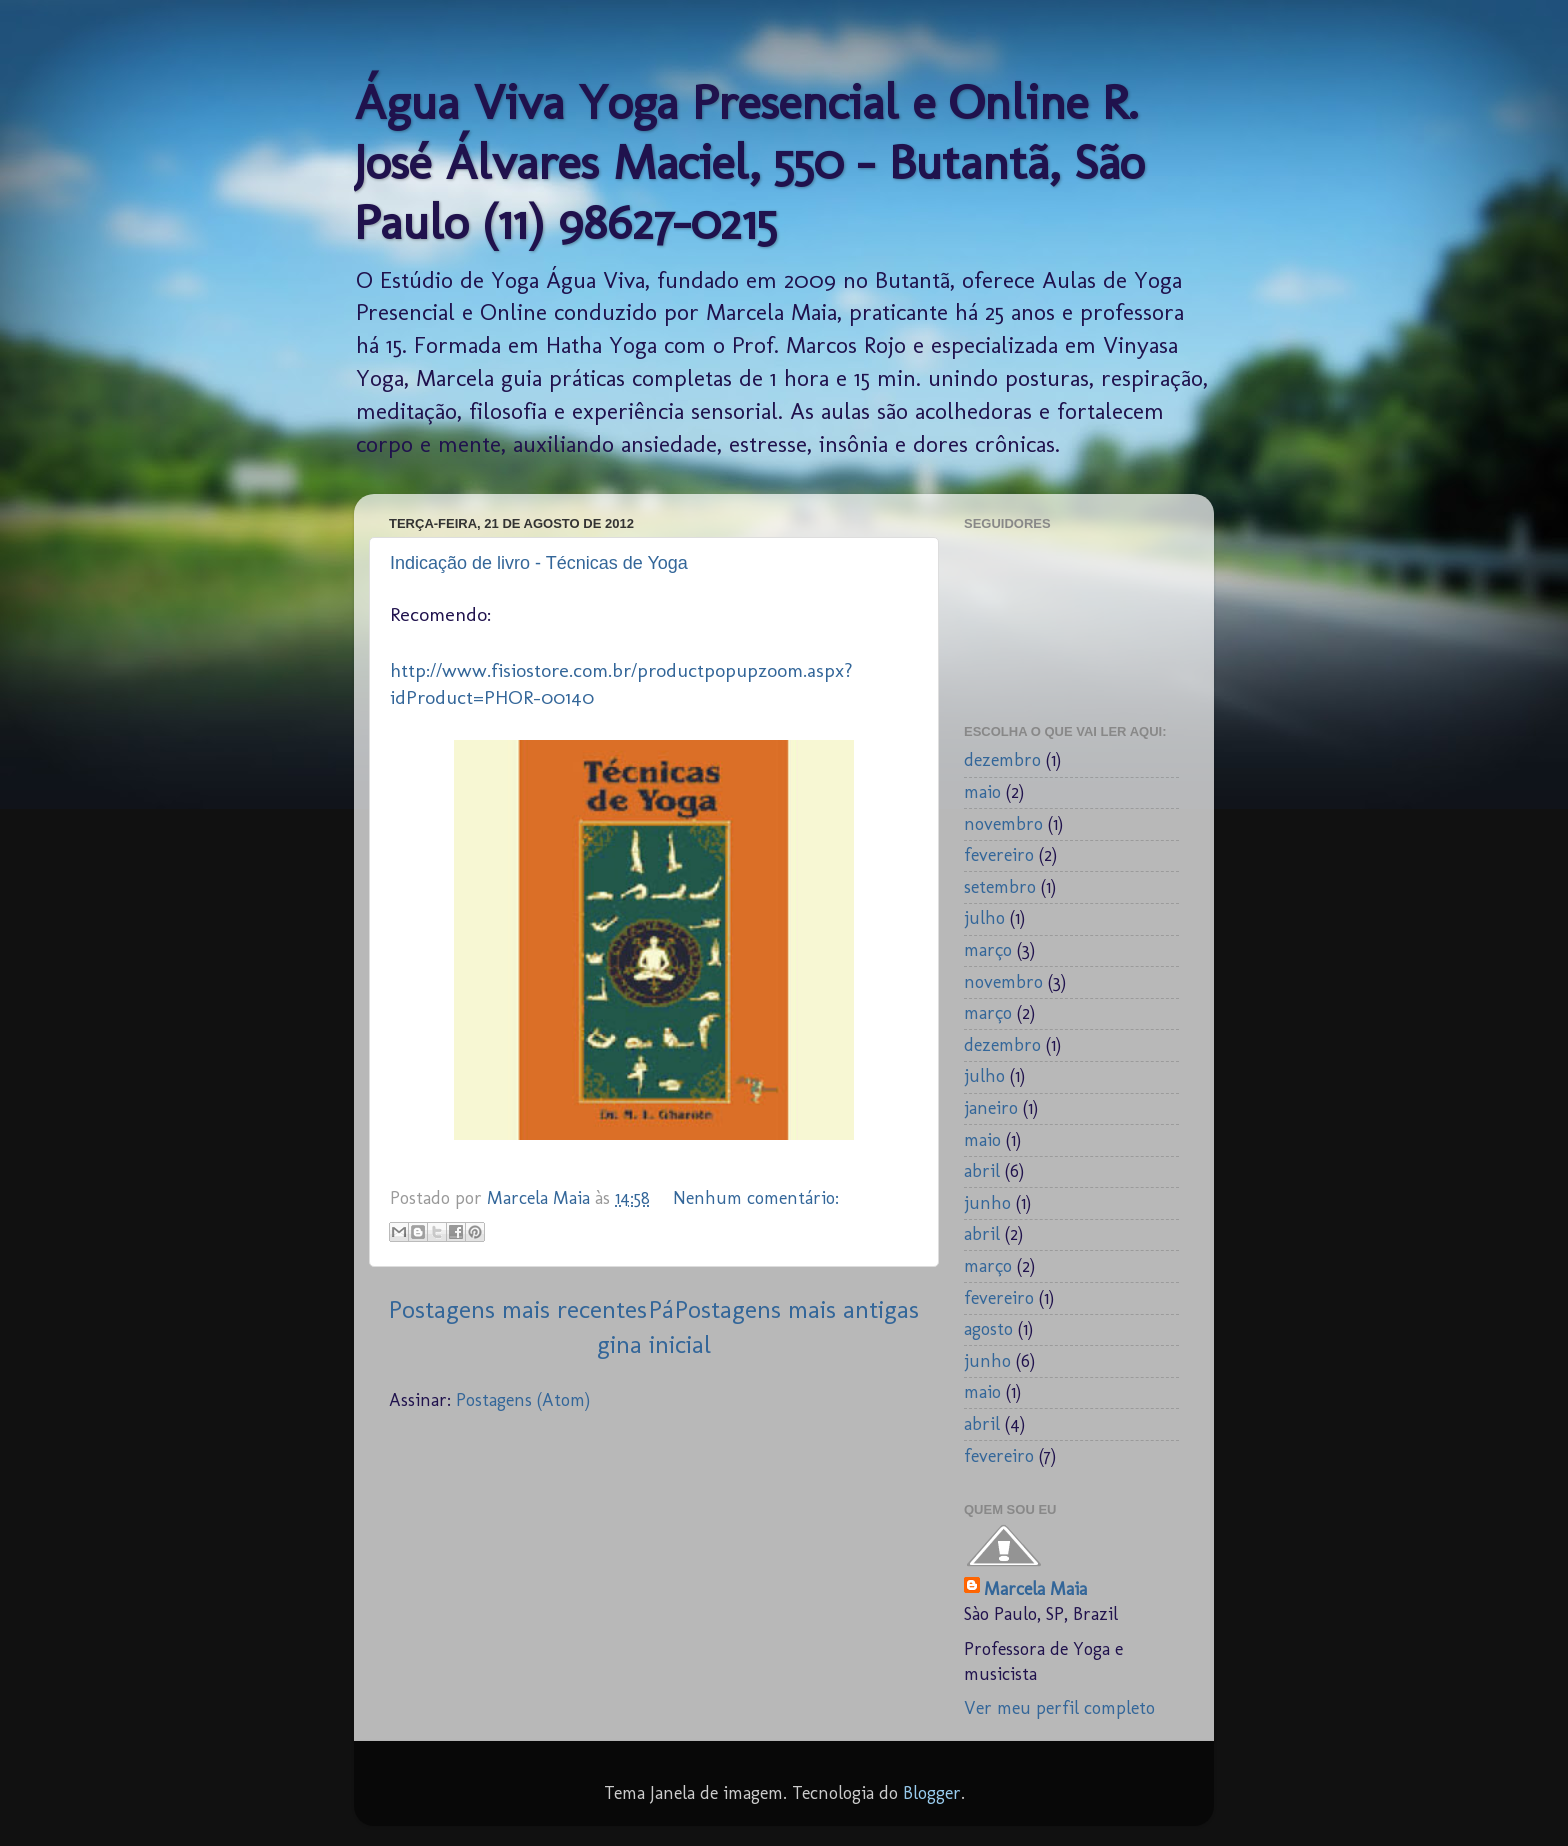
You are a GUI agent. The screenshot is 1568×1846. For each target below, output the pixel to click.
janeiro (991, 1108)
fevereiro (999, 855)
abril (982, 1171)
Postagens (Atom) (523, 1400)
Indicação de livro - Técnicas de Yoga (539, 563)
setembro (1000, 887)
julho (984, 918)
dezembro (1002, 760)
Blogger (932, 1793)
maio (982, 792)
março (988, 950)
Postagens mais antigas (797, 1309)
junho (987, 1203)
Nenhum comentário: (756, 1198)
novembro (1003, 824)
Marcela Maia (1035, 1589)
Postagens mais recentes (518, 1309)
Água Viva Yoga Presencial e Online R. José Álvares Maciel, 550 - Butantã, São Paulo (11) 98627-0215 (749, 162)
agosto (988, 1329)
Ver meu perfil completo (1059, 1708)
